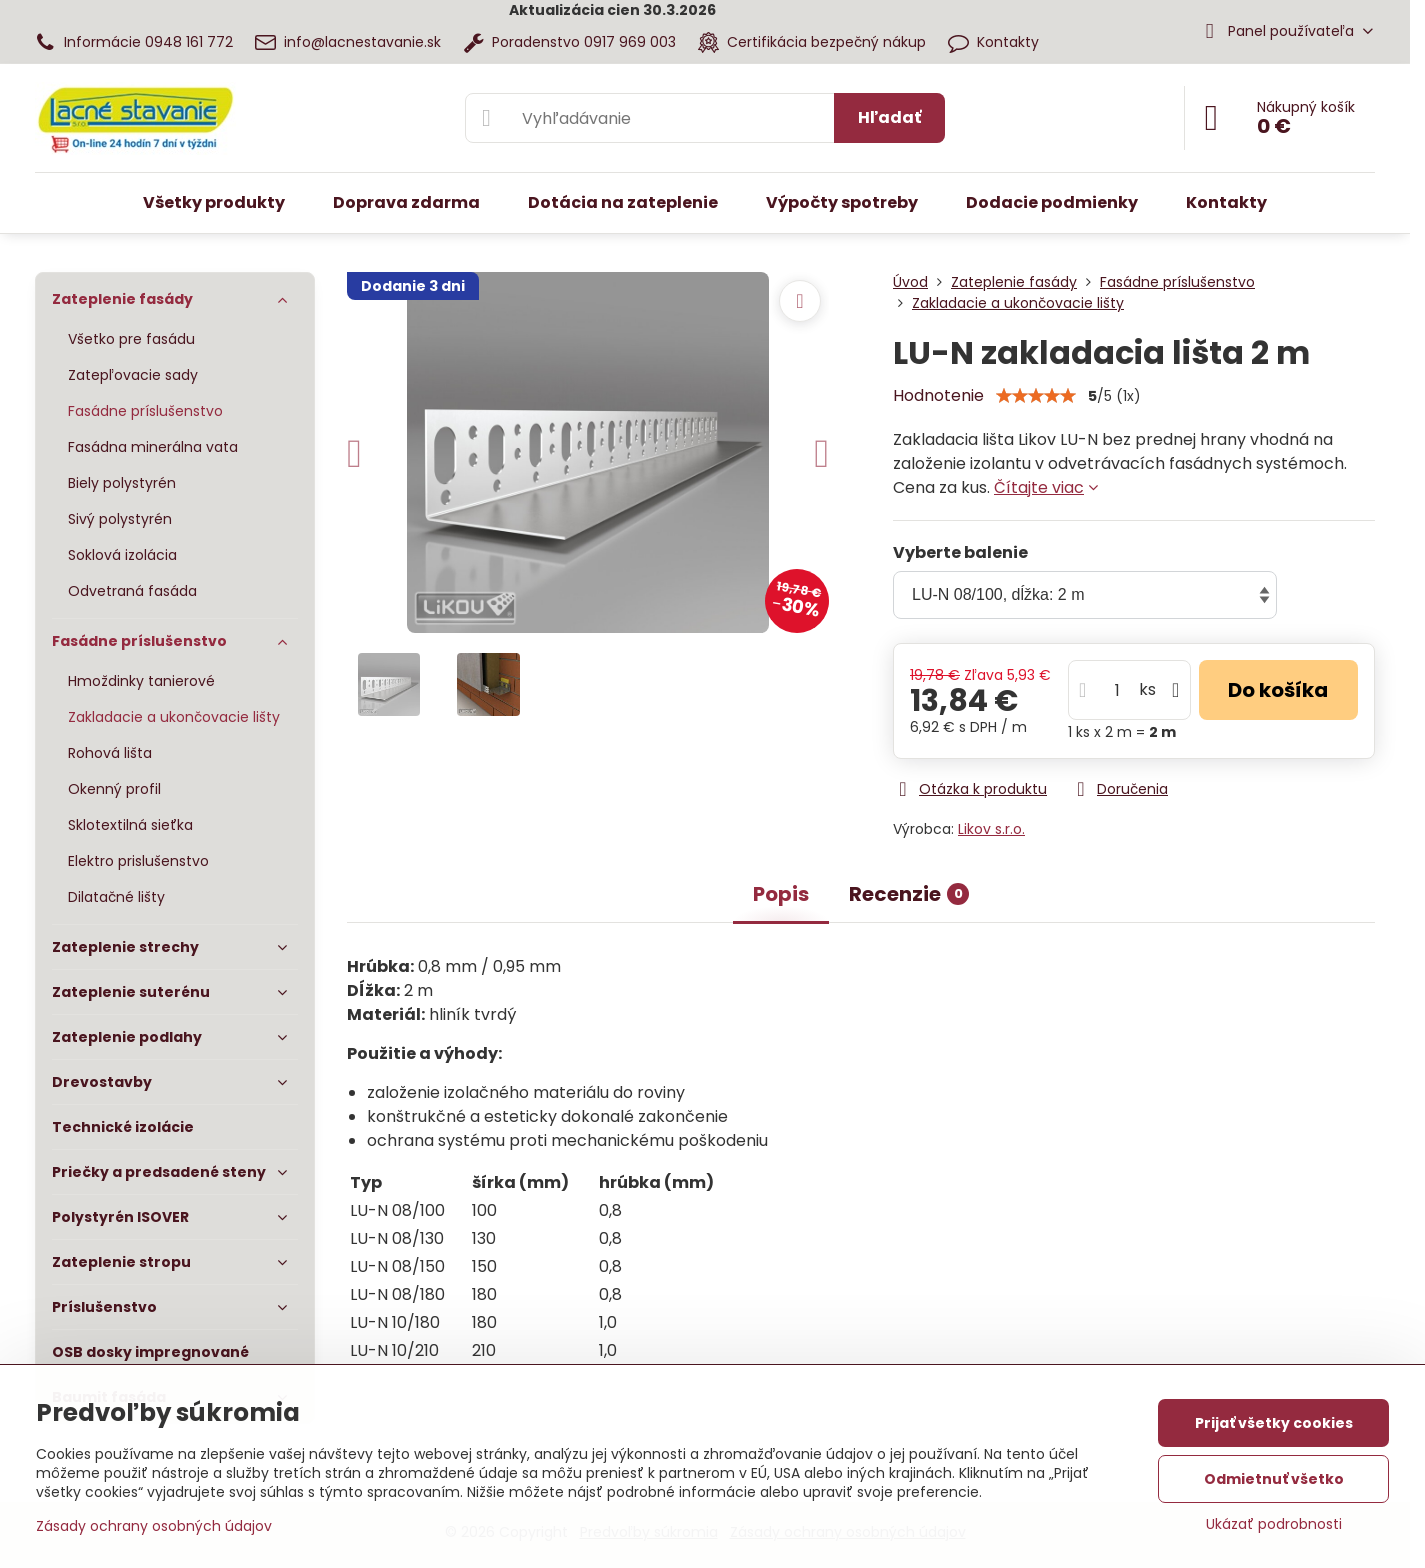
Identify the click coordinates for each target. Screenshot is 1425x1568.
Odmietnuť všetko (1274, 1479)
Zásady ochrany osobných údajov (154, 1526)
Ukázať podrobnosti (1274, 1524)
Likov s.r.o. (991, 829)
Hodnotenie (938, 395)
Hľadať (889, 117)
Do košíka (1278, 690)
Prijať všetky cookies (1274, 1423)
